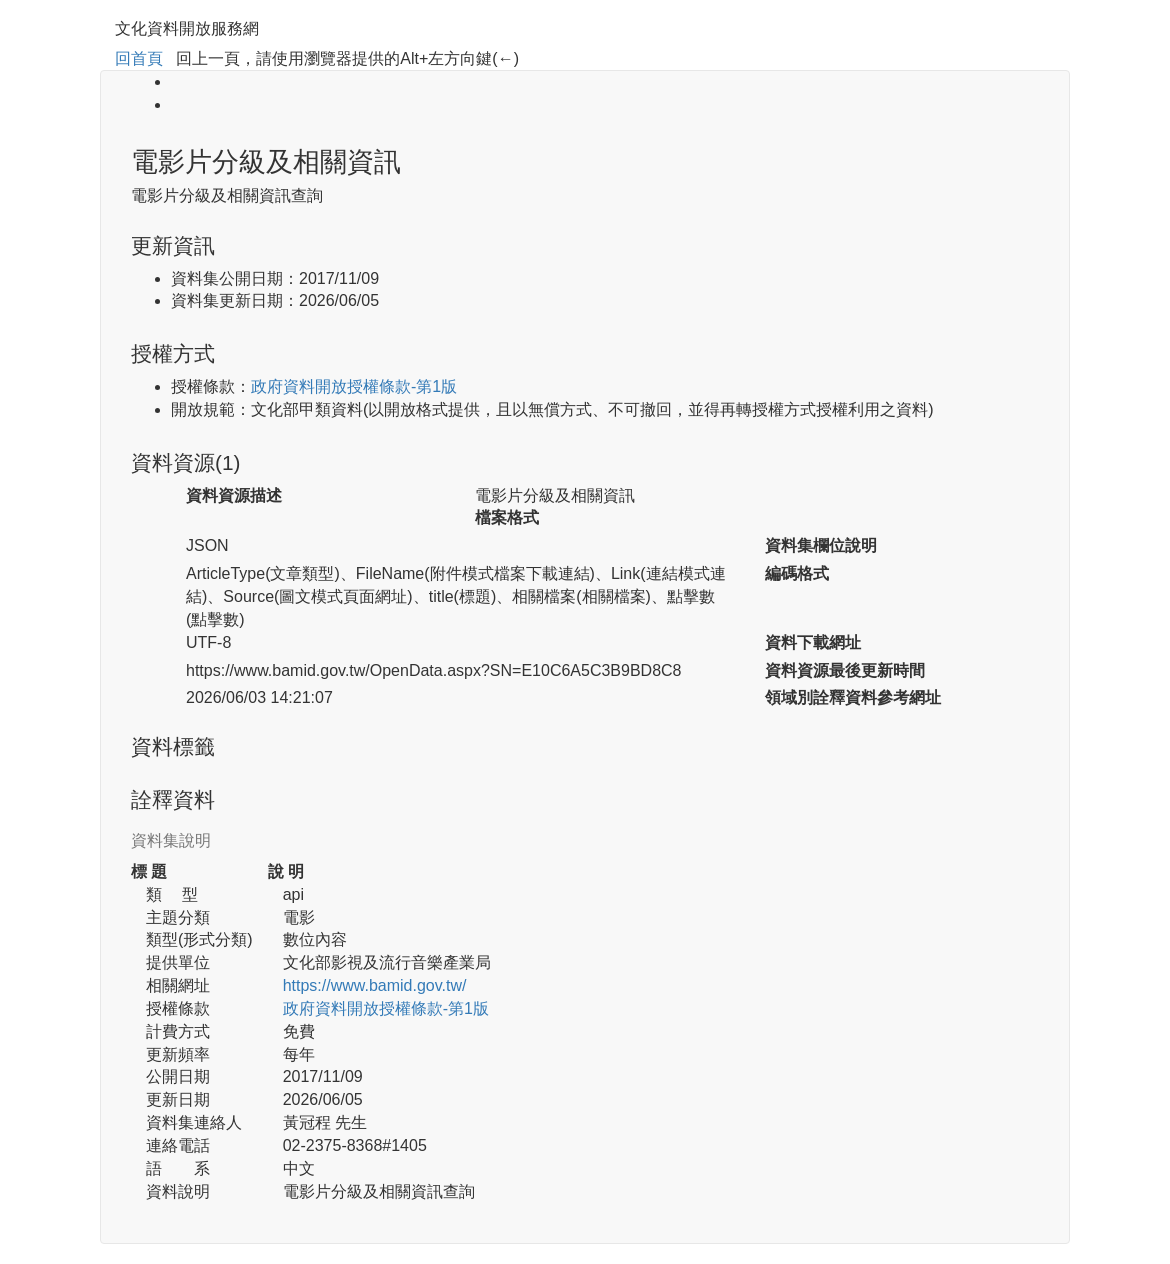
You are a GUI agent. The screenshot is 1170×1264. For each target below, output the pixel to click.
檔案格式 (507, 517)
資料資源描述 (234, 495)
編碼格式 (797, 573)
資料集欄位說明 (821, 545)
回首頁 (139, 58)
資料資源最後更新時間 (845, 670)
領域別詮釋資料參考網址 (853, 697)
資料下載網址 (813, 642)
